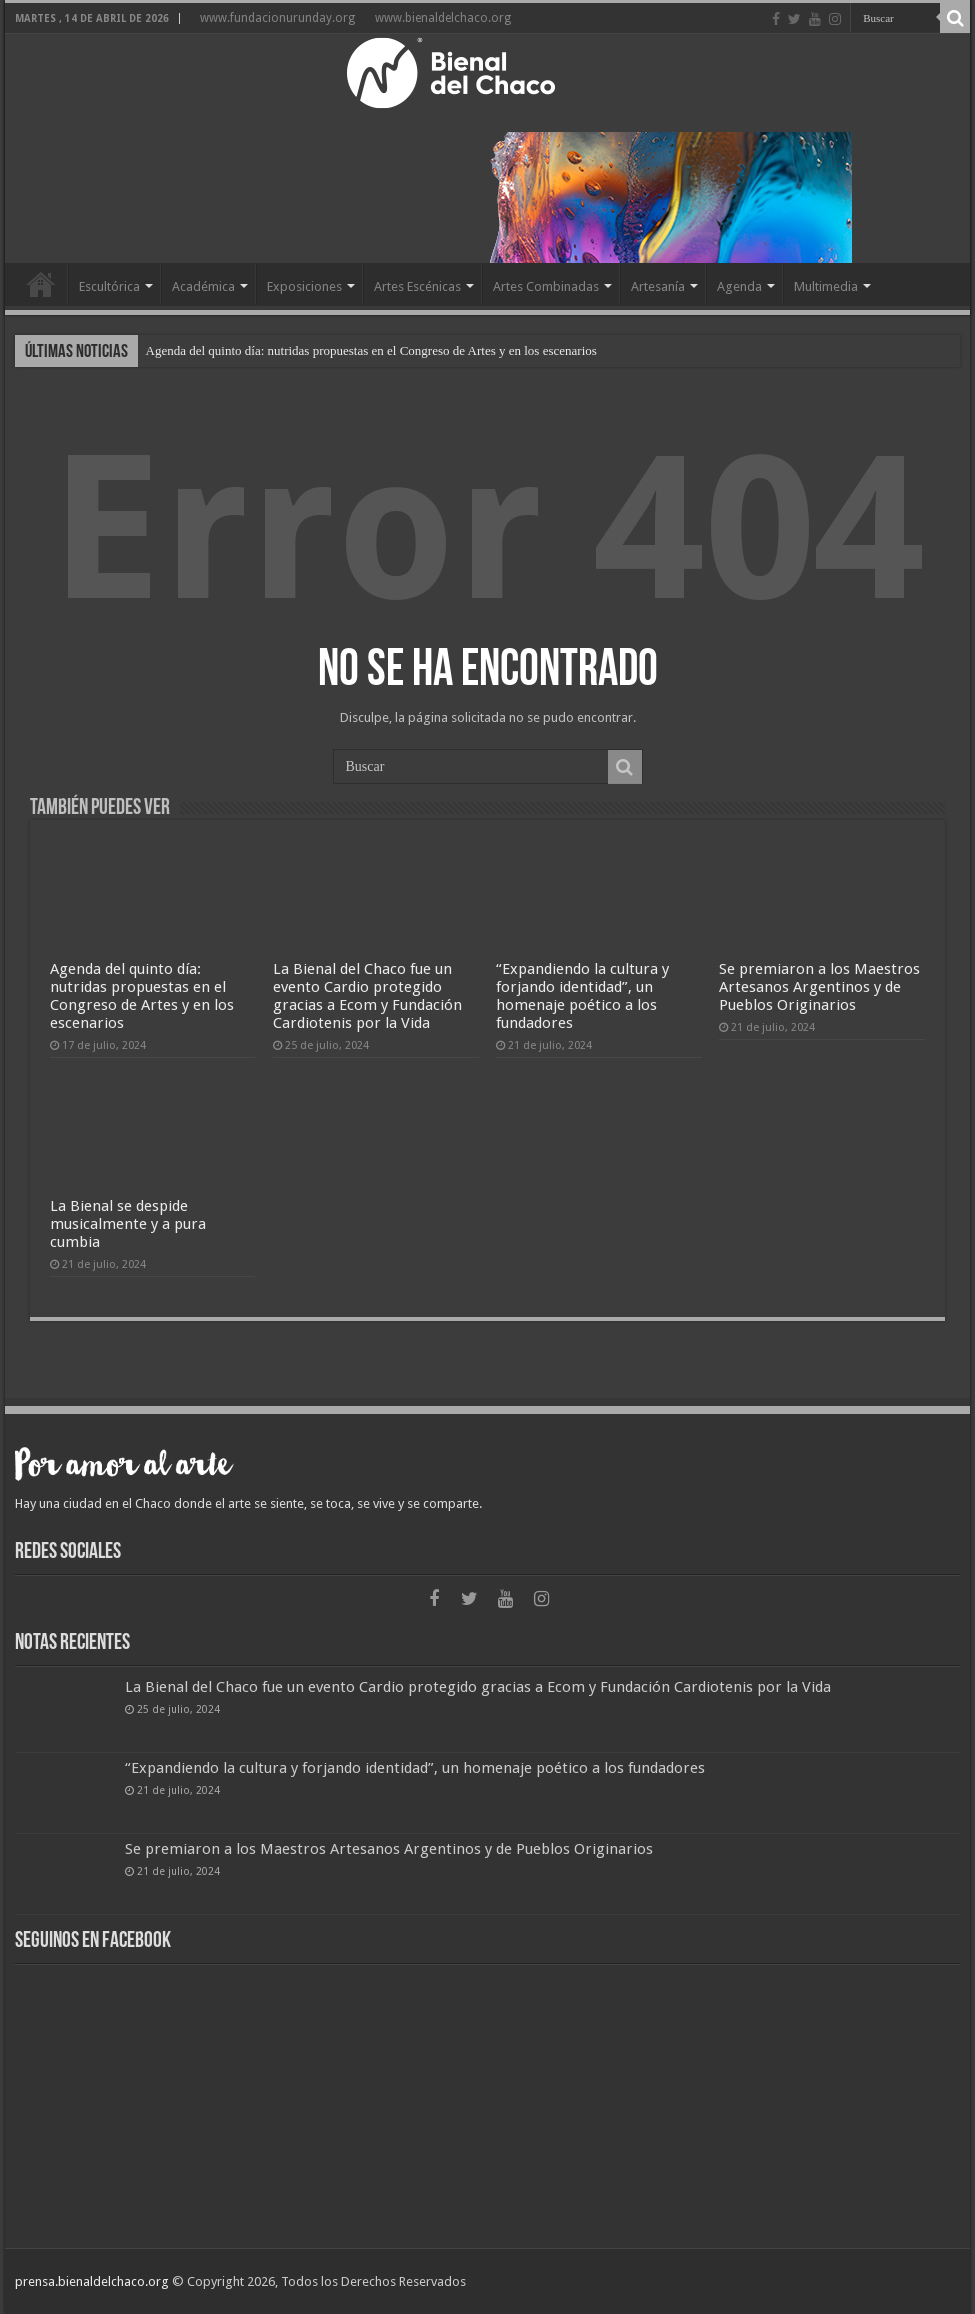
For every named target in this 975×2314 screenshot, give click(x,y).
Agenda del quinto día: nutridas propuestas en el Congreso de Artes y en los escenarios (371, 350)
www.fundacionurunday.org (277, 18)
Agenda (739, 286)
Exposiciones (304, 286)
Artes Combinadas (546, 286)
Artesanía (658, 286)
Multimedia (826, 286)
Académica (203, 286)
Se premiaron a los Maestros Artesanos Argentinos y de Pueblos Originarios (819, 987)
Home (41, 284)
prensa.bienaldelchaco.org (92, 2281)
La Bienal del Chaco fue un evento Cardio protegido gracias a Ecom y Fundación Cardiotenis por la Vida (367, 996)
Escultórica (109, 286)
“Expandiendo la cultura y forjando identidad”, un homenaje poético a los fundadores (582, 996)
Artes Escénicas (417, 286)
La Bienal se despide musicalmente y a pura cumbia (128, 1224)
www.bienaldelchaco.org (443, 18)
